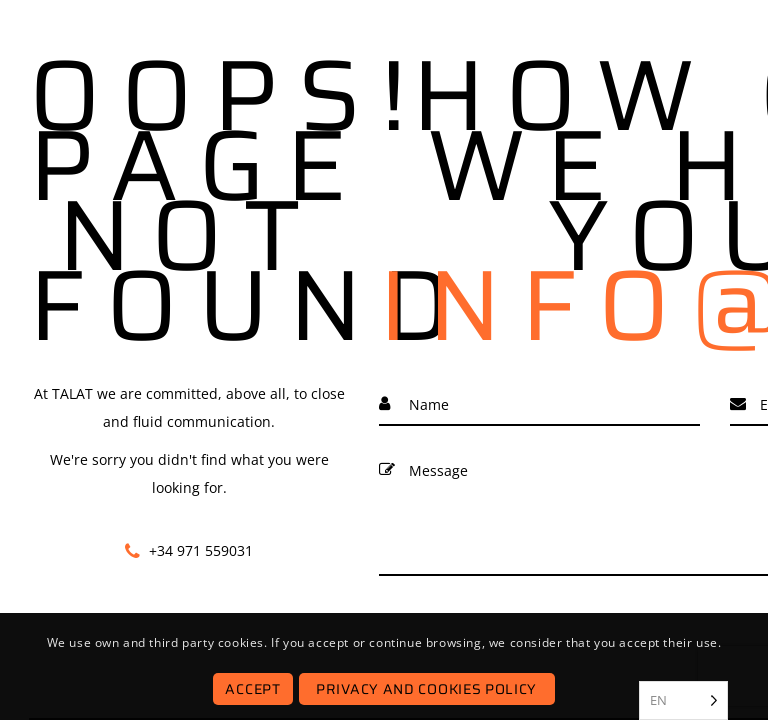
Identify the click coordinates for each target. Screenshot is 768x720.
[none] (683, 700)
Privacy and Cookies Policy (426, 689)
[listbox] (683, 700)
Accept (252, 689)
